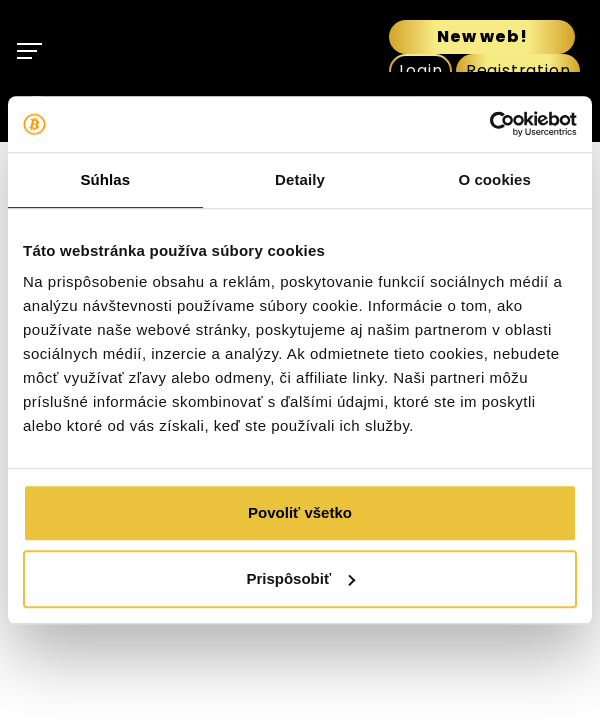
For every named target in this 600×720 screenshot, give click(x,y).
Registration (518, 70)
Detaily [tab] (300, 179)
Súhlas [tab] (105, 179)
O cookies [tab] (494, 179)
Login (421, 70)
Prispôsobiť (300, 578)
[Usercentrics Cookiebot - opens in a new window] (489, 124)
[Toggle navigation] (31, 50)
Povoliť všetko (300, 512)
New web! (482, 36)
